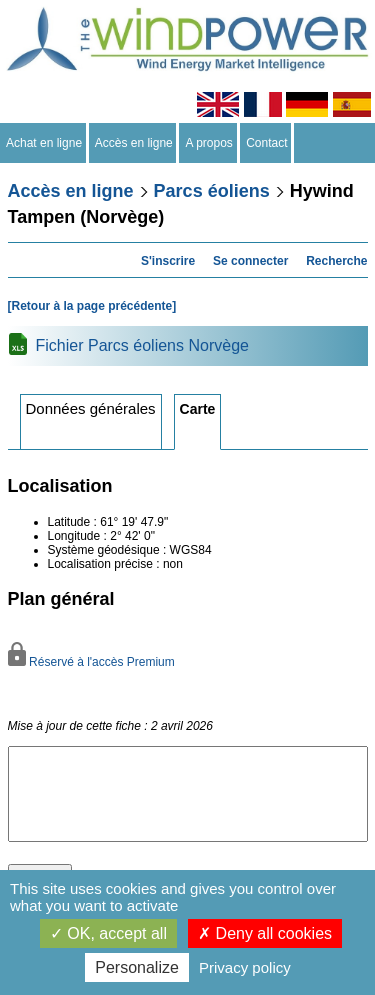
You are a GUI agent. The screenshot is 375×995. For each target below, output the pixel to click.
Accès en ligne (134, 143)
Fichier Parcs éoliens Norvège (142, 345)
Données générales (91, 408)
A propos (209, 143)
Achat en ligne (44, 143)
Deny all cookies (265, 933)
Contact (267, 143)
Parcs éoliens (212, 191)
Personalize (137, 967)
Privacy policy (245, 967)
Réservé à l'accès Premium (91, 662)
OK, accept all (108, 933)
